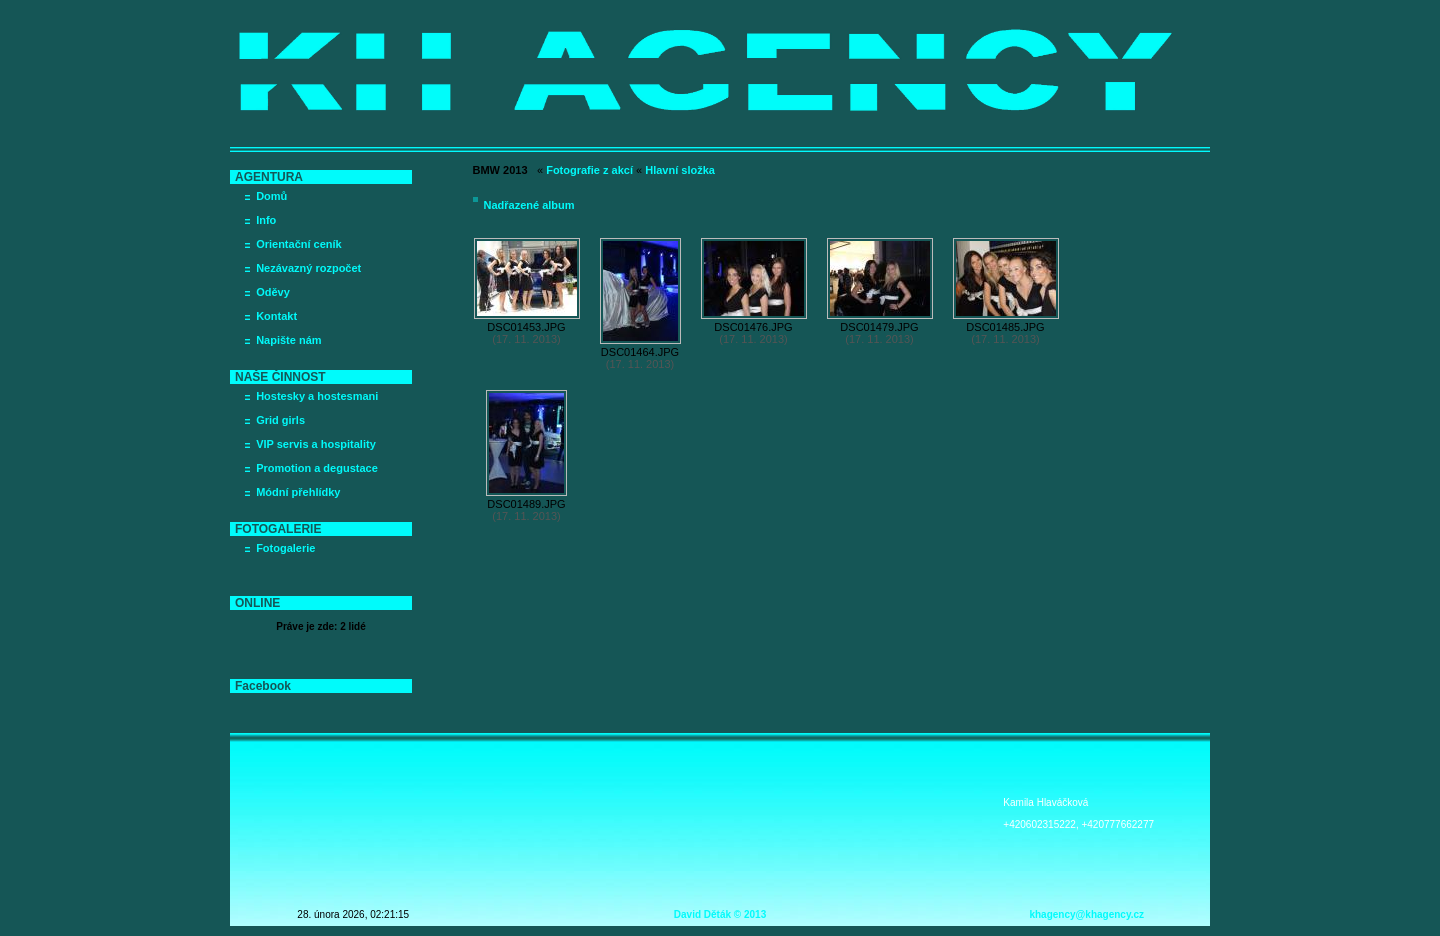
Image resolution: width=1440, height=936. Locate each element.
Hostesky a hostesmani (317, 396)
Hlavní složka (680, 170)
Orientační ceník (299, 244)
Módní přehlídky (298, 492)
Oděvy (273, 292)
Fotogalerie (285, 548)
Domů (271, 196)
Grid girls (280, 420)
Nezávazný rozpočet (308, 268)
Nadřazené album (529, 205)
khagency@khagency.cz (1086, 914)
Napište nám (288, 340)
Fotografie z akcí (589, 170)
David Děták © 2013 (720, 914)
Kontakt (276, 316)
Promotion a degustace (317, 468)
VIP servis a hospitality (316, 444)
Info (266, 220)
